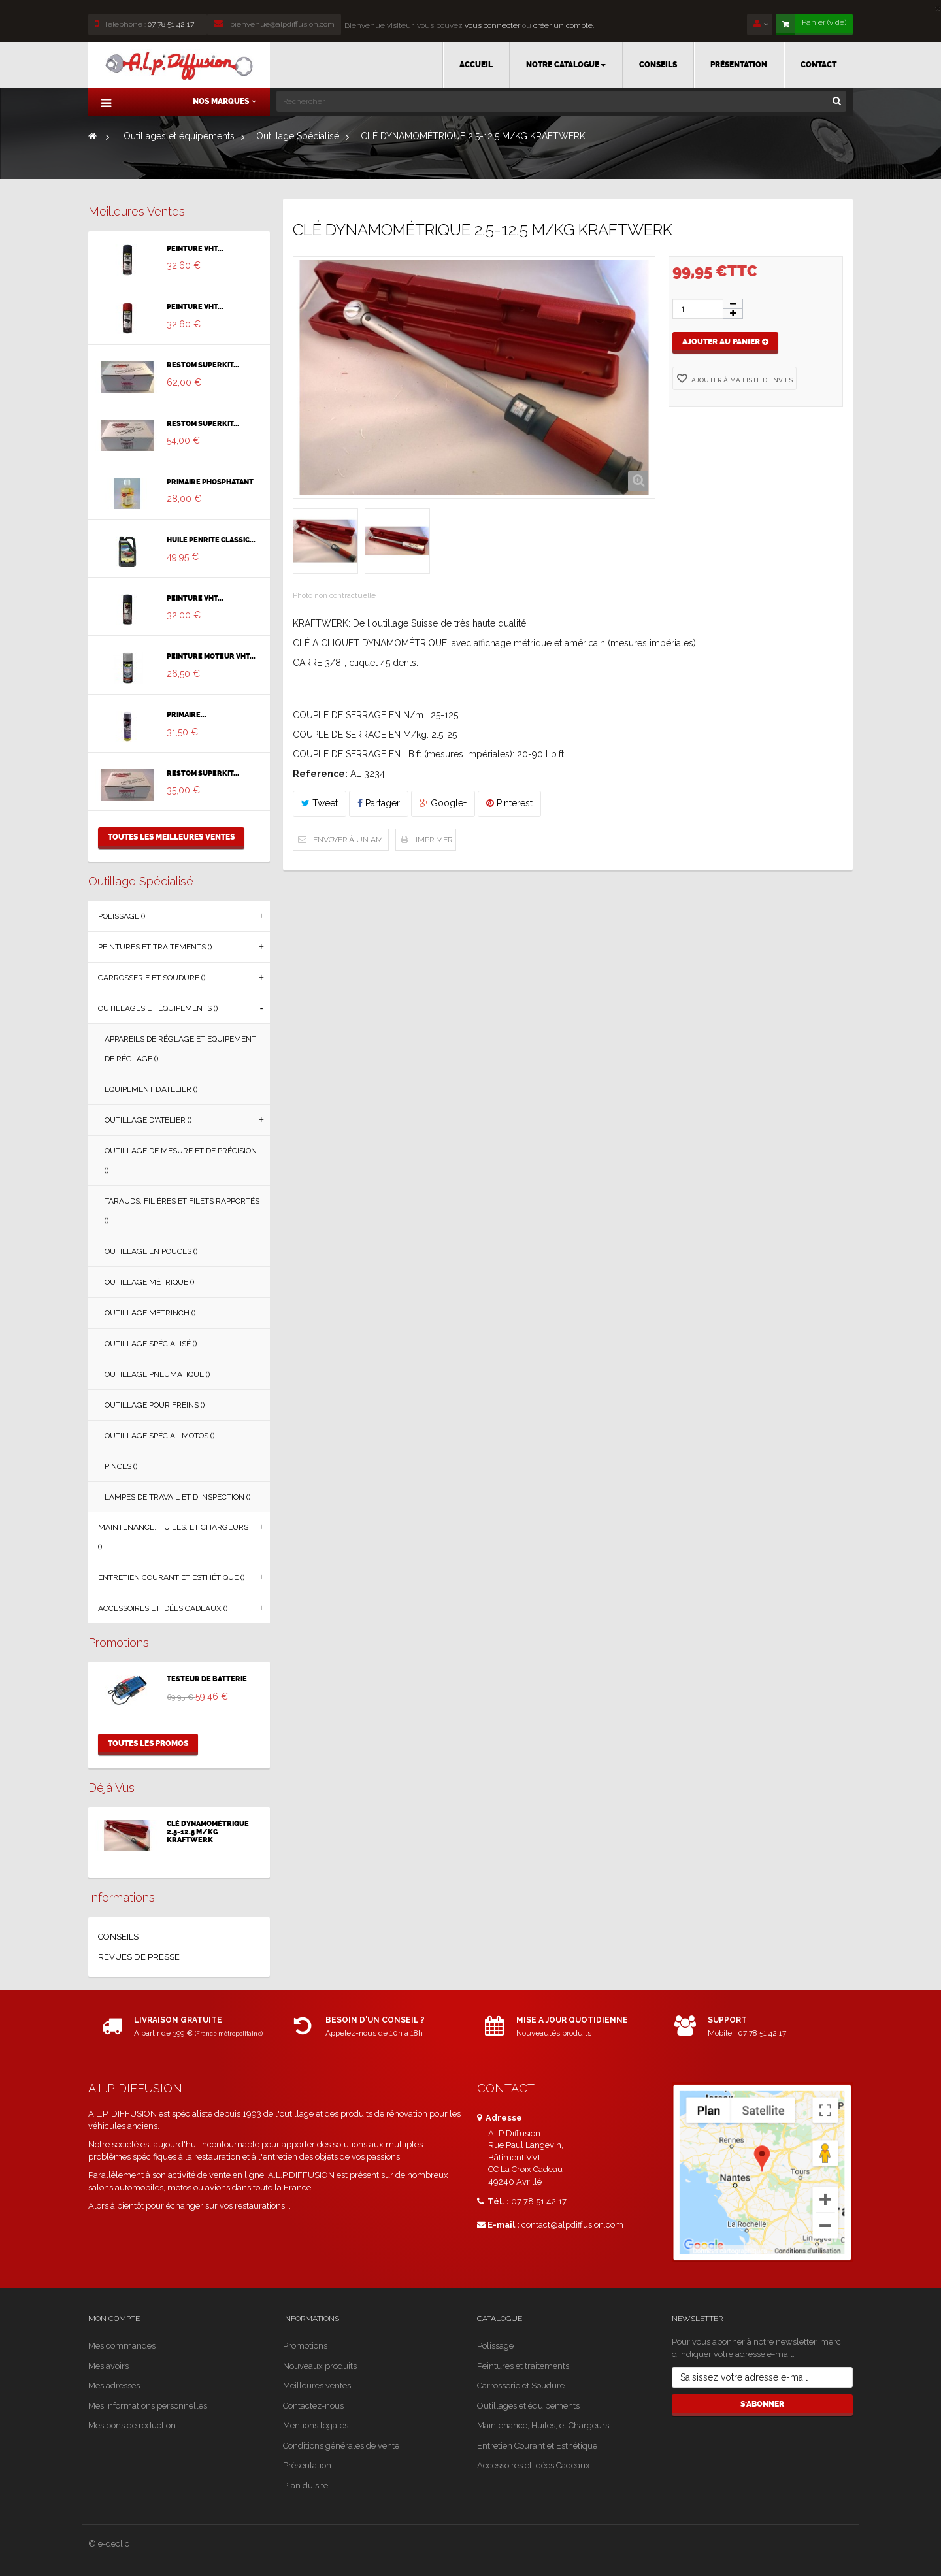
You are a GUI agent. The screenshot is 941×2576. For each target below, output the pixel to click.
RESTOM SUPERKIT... (203, 365)
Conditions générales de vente (341, 2446)
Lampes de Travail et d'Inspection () (177, 1497)
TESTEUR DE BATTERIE (207, 1679)
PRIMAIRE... (186, 715)
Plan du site (305, 2485)
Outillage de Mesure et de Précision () (181, 1160)
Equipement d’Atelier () (151, 1089)
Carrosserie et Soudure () (151, 977)
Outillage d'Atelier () (148, 1120)
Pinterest (509, 803)
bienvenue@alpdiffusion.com (274, 24)
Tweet (319, 803)
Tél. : (493, 2201)
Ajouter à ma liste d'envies (741, 380)
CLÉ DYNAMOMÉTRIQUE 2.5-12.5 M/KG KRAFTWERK (208, 1831)
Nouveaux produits (320, 2366)
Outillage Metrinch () (150, 1312)
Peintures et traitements (523, 2366)
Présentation (307, 2465)
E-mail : (498, 2225)
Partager (378, 803)
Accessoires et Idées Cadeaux (533, 2465)
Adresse (499, 2117)
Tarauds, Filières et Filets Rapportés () (182, 1211)
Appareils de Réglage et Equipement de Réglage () (180, 1048)
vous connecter (491, 25)
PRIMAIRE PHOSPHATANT (210, 482)
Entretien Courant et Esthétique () (171, 1577)
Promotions (118, 1642)
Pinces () (121, 1466)
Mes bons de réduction (132, 2425)
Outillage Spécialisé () (151, 1343)
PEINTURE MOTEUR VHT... (211, 657)
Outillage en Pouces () (151, 1251)
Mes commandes (122, 2346)
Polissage (495, 2346)
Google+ (443, 803)
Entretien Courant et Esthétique (537, 2446)
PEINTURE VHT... (195, 249)
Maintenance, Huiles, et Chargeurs (543, 2425)
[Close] (937, 7)
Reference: (320, 773)
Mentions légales (315, 2425)
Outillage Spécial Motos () (159, 1435)
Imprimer (434, 839)
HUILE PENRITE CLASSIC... (211, 540)
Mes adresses (114, 2385)
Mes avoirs (108, 2366)
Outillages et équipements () (158, 1008)
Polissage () (121, 916)
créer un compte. (563, 25)
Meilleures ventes (136, 211)
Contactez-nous (313, 2406)
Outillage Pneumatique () (157, 1374)
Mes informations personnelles (147, 2406)
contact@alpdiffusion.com (572, 2225)
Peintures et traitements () (155, 946)
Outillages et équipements (528, 2406)
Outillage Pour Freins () (155, 1405)
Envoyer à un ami (349, 839)
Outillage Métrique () (149, 1282)
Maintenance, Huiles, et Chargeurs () (173, 1537)
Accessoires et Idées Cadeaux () (162, 1608)
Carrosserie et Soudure (521, 2385)
